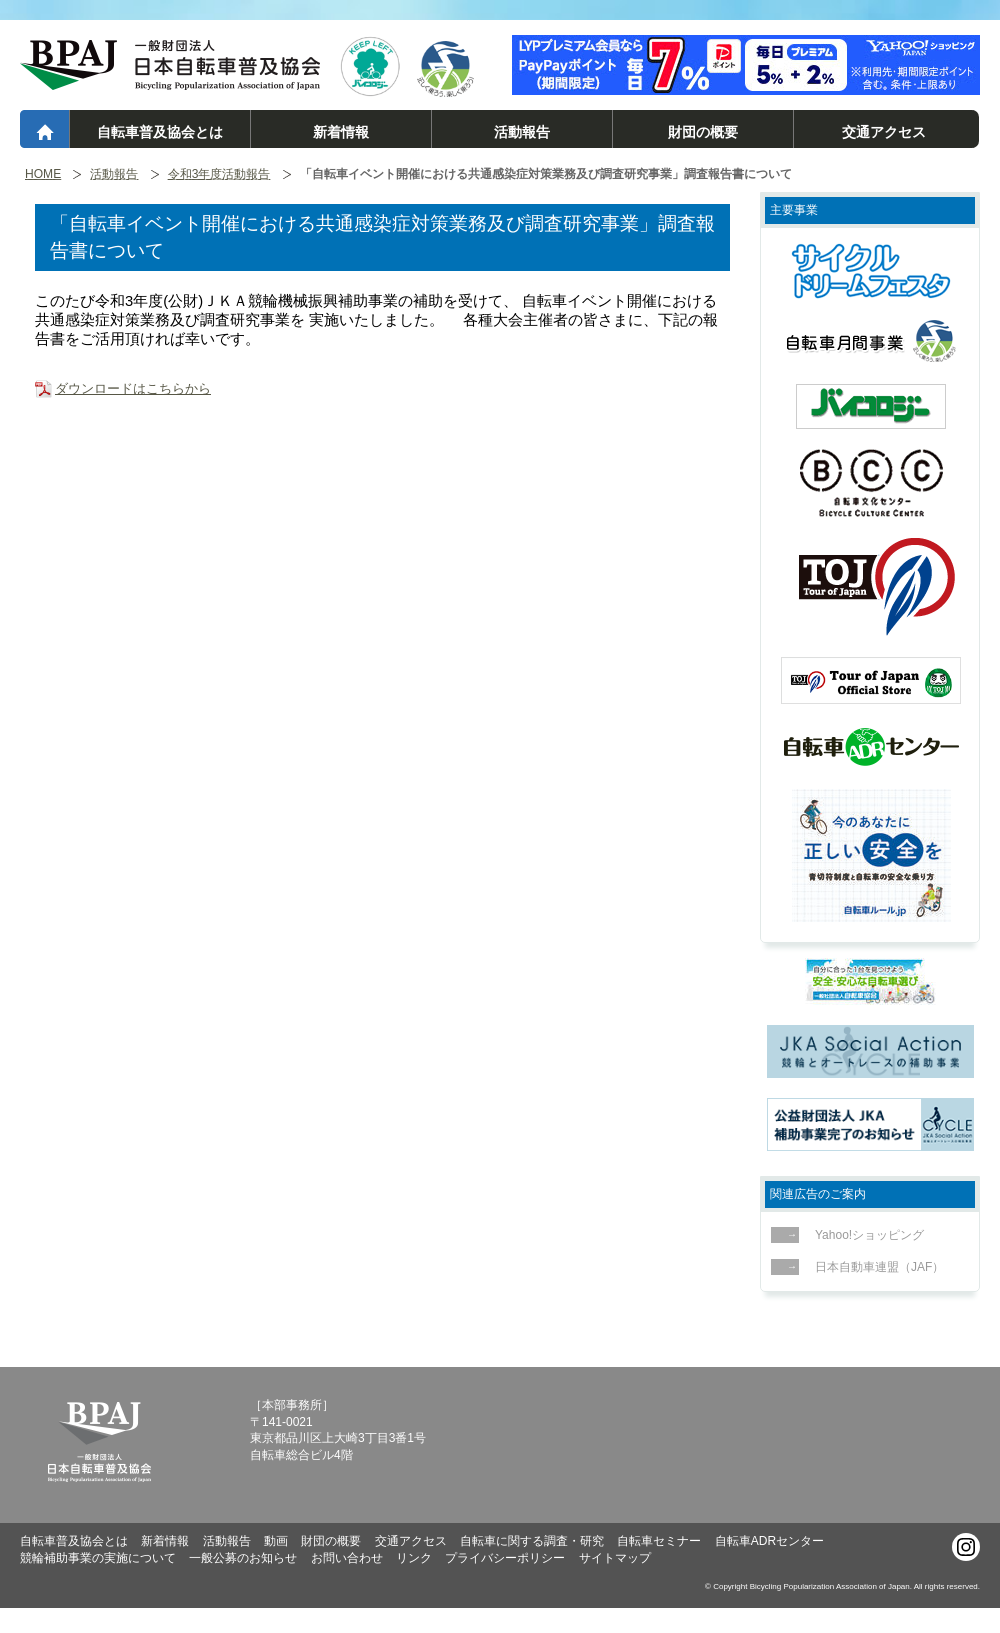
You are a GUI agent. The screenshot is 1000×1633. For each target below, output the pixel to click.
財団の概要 (703, 132)
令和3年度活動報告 (219, 174)
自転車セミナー (659, 1541)
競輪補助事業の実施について (98, 1558)
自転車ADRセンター (769, 1541)
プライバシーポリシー (505, 1558)
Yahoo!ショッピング (864, 1235)
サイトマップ (615, 1558)
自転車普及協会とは (160, 132)
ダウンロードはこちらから (133, 388)
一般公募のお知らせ (243, 1558)
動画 (276, 1541)
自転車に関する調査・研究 (532, 1541)
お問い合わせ (347, 1558)
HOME (43, 174)
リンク (414, 1558)
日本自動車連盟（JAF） (874, 1267)
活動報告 (522, 132)
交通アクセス (884, 132)
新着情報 (341, 132)
